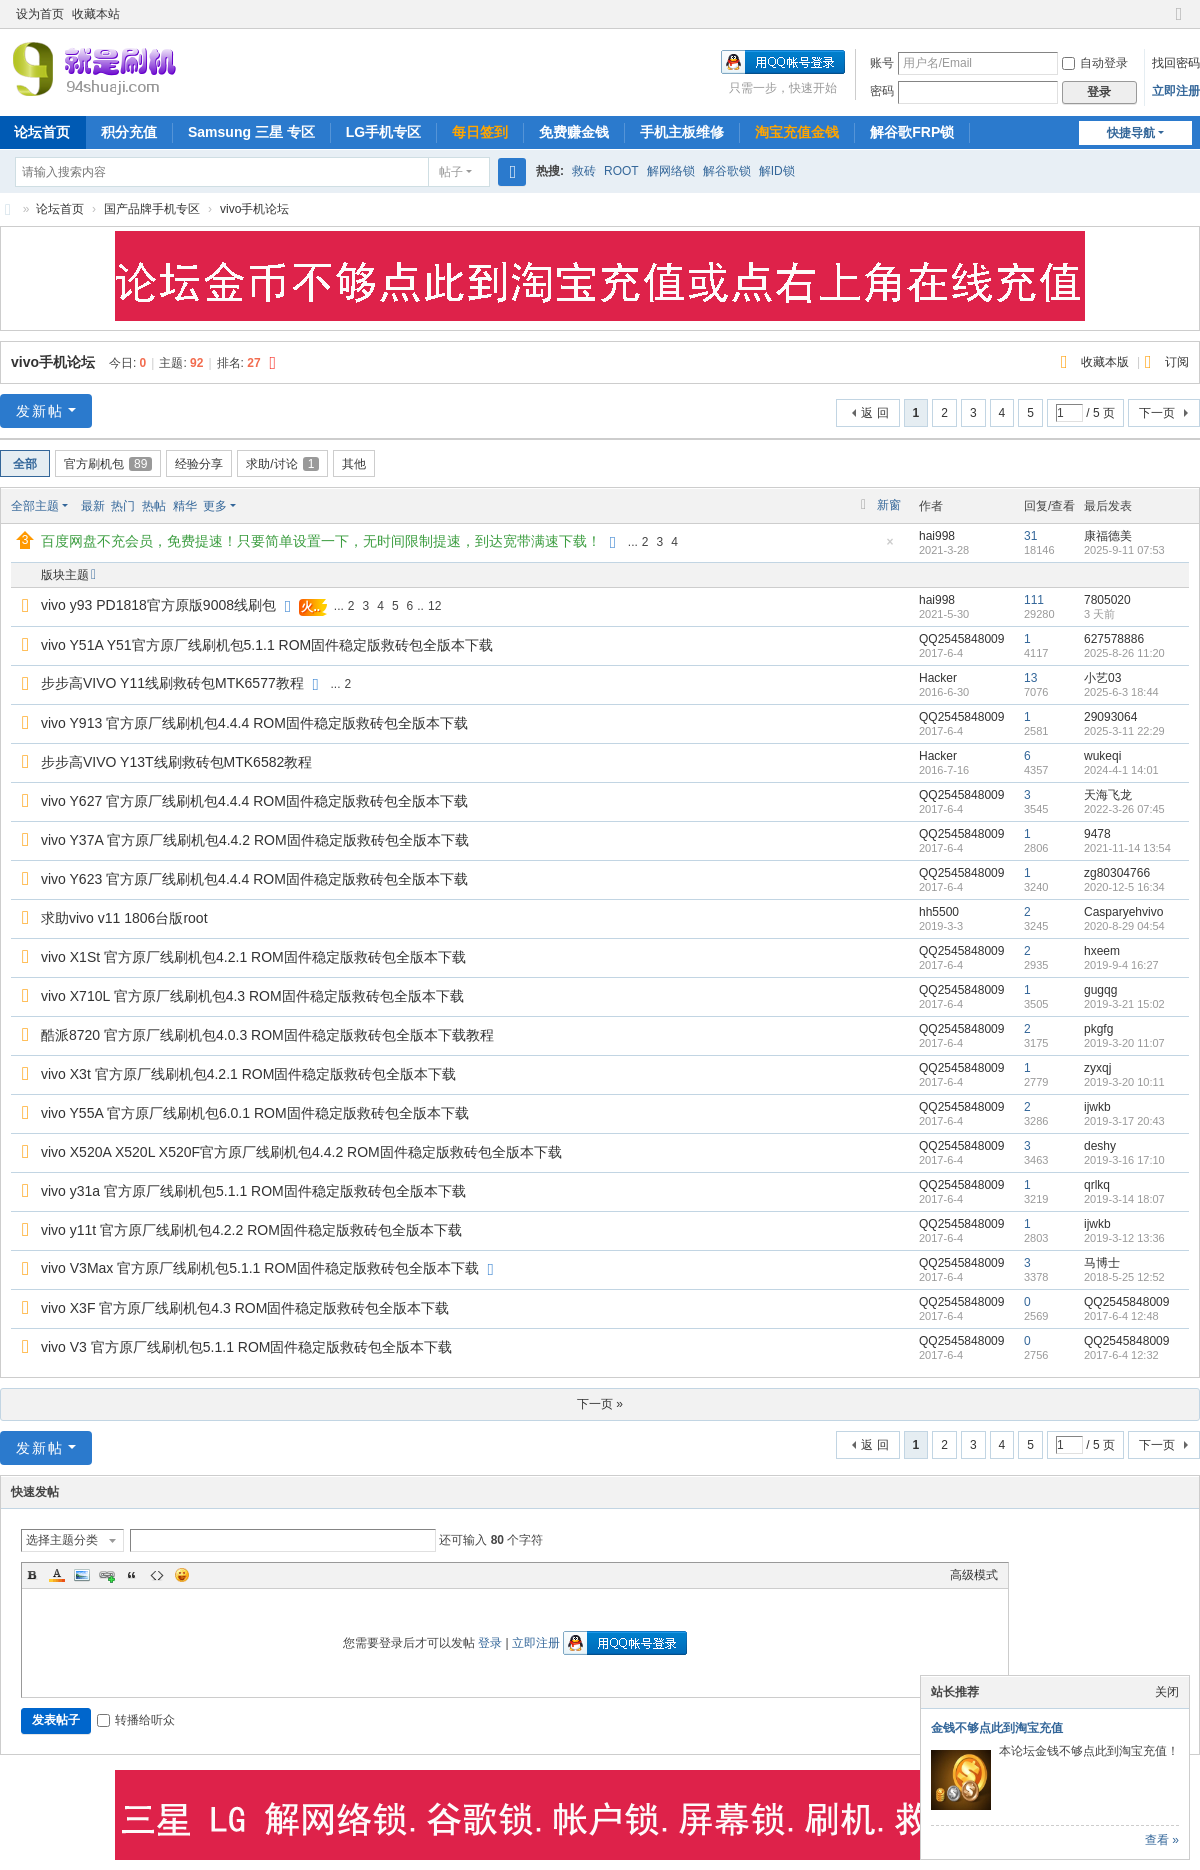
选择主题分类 (62, 1540)
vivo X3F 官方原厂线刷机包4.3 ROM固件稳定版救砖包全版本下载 (245, 1308)
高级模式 (974, 1575)
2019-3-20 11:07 (1124, 1043)
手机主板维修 (682, 132)
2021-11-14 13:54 (1127, 848)
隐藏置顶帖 (890, 547)
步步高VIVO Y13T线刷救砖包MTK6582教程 (176, 762)
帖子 (451, 172)
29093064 (1110, 717)
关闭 (1167, 1692)
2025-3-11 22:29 (1124, 731)
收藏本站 (96, 14)
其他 (354, 464)
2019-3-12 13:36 (1124, 1238)
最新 (93, 506)
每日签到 (480, 132)
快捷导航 (1131, 133)
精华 (185, 506)
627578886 (1114, 639)
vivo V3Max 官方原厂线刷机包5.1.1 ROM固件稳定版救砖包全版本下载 (260, 1268)
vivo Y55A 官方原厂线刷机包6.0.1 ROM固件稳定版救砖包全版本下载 (255, 1113)
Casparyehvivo (1123, 912)
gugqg (1100, 990)
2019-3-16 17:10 (1124, 1160)
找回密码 (1176, 63)
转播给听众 (136, 1720)
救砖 (584, 171)
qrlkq (1097, 1185)
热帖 (154, 506)
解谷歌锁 (727, 171)
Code (157, 1575)
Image (82, 1575)
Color (57, 1575)
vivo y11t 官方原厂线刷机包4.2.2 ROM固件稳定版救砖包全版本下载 (251, 1230)
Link (107, 1575)
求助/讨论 (282, 464)
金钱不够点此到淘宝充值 (997, 1728)
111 (1034, 600)
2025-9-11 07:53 (1124, 550)
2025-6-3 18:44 (1121, 692)
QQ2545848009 (961, 639)
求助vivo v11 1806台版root (124, 918)
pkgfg (1098, 1029)
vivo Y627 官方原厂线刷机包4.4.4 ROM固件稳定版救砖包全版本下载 (254, 801)
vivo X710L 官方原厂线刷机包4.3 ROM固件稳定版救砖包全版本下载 (252, 996)
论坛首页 (60, 209)
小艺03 (1102, 678)
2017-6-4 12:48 (1121, 1316)
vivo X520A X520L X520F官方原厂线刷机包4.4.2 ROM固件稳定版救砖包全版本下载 (301, 1152)
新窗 (889, 505)
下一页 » (600, 1404)
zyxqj (1097, 1068)
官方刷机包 (108, 464)
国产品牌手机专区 (152, 209)
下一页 (1157, 413)
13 (1030, 678)
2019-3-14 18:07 (1124, 1199)
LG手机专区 (383, 132)
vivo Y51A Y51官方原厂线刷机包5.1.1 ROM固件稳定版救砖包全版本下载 (267, 645)
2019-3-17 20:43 (1124, 1121)
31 (1030, 536)
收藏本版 (1106, 362)
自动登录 (1095, 63)
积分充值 (129, 132)
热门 (123, 506)
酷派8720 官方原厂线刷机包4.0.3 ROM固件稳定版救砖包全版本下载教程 (267, 1035)
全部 (25, 464)
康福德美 (1108, 536)
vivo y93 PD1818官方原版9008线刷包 (158, 605)
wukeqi (1102, 756)
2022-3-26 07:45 (1124, 809)
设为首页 (40, 14)
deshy (1100, 1146)
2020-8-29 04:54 (1124, 926)
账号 (882, 63)
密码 (882, 91)
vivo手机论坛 (254, 209)
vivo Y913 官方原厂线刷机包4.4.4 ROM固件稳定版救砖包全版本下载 (254, 723)
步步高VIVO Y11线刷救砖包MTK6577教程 (172, 683)
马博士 (1102, 1263)
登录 (490, 1643)
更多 (215, 506)
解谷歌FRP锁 (912, 132)
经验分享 (199, 464)
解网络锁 (671, 171)
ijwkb (1097, 1107)
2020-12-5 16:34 (1124, 887)
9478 (1097, 834)
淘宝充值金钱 (797, 132)
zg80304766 (1117, 873)
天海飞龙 (1108, 795)
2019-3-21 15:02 (1124, 1004)
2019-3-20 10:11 (1124, 1082)
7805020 (1107, 600)
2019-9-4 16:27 (1121, 965)
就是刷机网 (8, 209)
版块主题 (65, 575)
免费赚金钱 (574, 132)
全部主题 (35, 506)
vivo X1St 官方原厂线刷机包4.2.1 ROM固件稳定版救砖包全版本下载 (253, 957)
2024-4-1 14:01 (1121, 770)
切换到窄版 (1179, 22)
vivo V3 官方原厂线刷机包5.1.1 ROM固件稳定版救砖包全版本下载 (247, 1347)
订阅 (1177, 362)
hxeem (1102, 951)
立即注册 (1176, 91)
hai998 (937, 536)
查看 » (1162, 1840)
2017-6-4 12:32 (1121, 1355)
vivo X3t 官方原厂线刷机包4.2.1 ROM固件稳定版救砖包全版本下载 (248, 1074)
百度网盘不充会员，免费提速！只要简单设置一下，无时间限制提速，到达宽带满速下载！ (321, 541)
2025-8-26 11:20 (1124, 653)
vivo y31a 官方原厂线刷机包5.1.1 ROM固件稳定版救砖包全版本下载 (253, 1191)
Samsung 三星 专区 (251, 132)
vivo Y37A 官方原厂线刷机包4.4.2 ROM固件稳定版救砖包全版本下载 (255, 840)
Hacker (938, 678)
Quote (132, 1575)
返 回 (874, 413)
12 (434, 606)
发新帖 (40, 411)
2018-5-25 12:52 (1124, 1277)
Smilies (182, 1575)
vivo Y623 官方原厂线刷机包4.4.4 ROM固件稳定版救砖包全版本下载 (254, 879)
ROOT (621, 171)
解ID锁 (777, 171)
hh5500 (939, 912)
